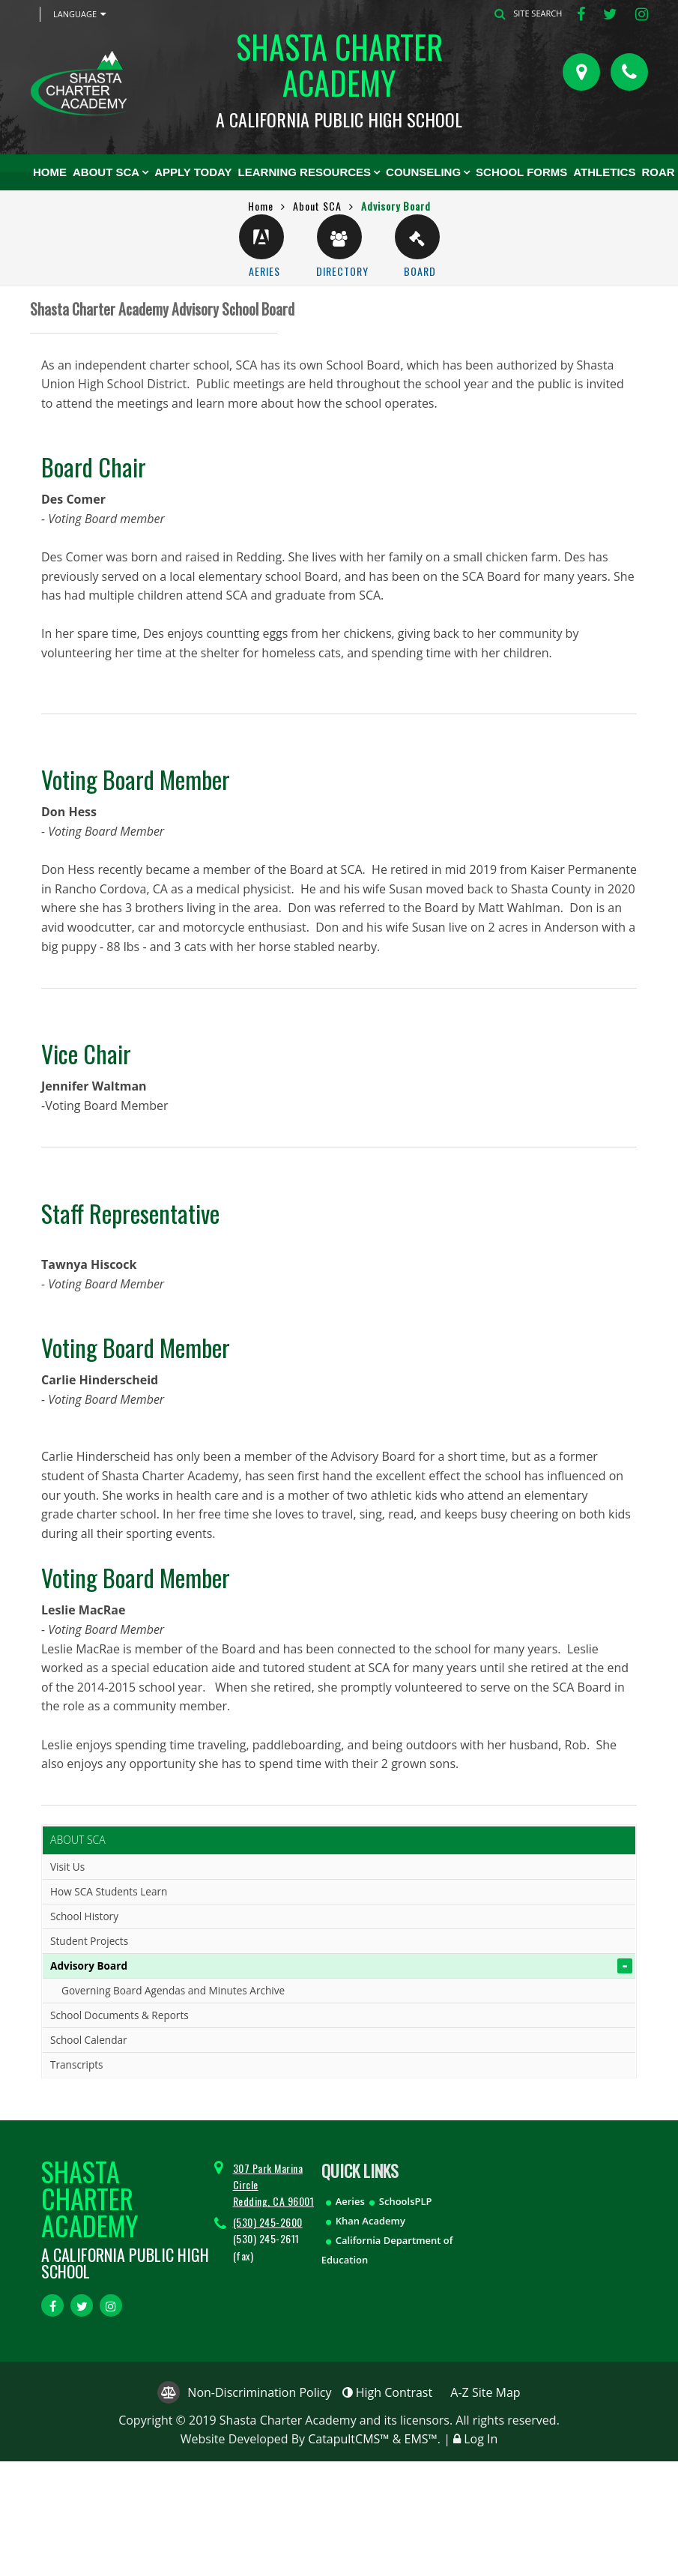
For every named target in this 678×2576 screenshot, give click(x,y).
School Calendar (88, 2040)
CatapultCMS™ (348, 2439)
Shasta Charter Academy (339, 75)
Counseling (423, 172)
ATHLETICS (604, 172)
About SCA (106, 172)
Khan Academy (370, 2220)
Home (50, 172)
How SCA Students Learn (108, 1891)
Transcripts (76, 2064)
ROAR (657, 172)
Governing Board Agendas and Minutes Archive (173, 1990)
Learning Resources (305, 172)
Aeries (350, 2201)
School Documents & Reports (119, 2015)
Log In (480, 2439)
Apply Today (192, 172)
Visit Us (67, 1866)
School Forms (521, 172)
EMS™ (421, 2439)
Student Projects (89, 1941)
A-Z (485, 2392)
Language (79, 14)
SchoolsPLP (405, 2201)
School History (84, 1916)
